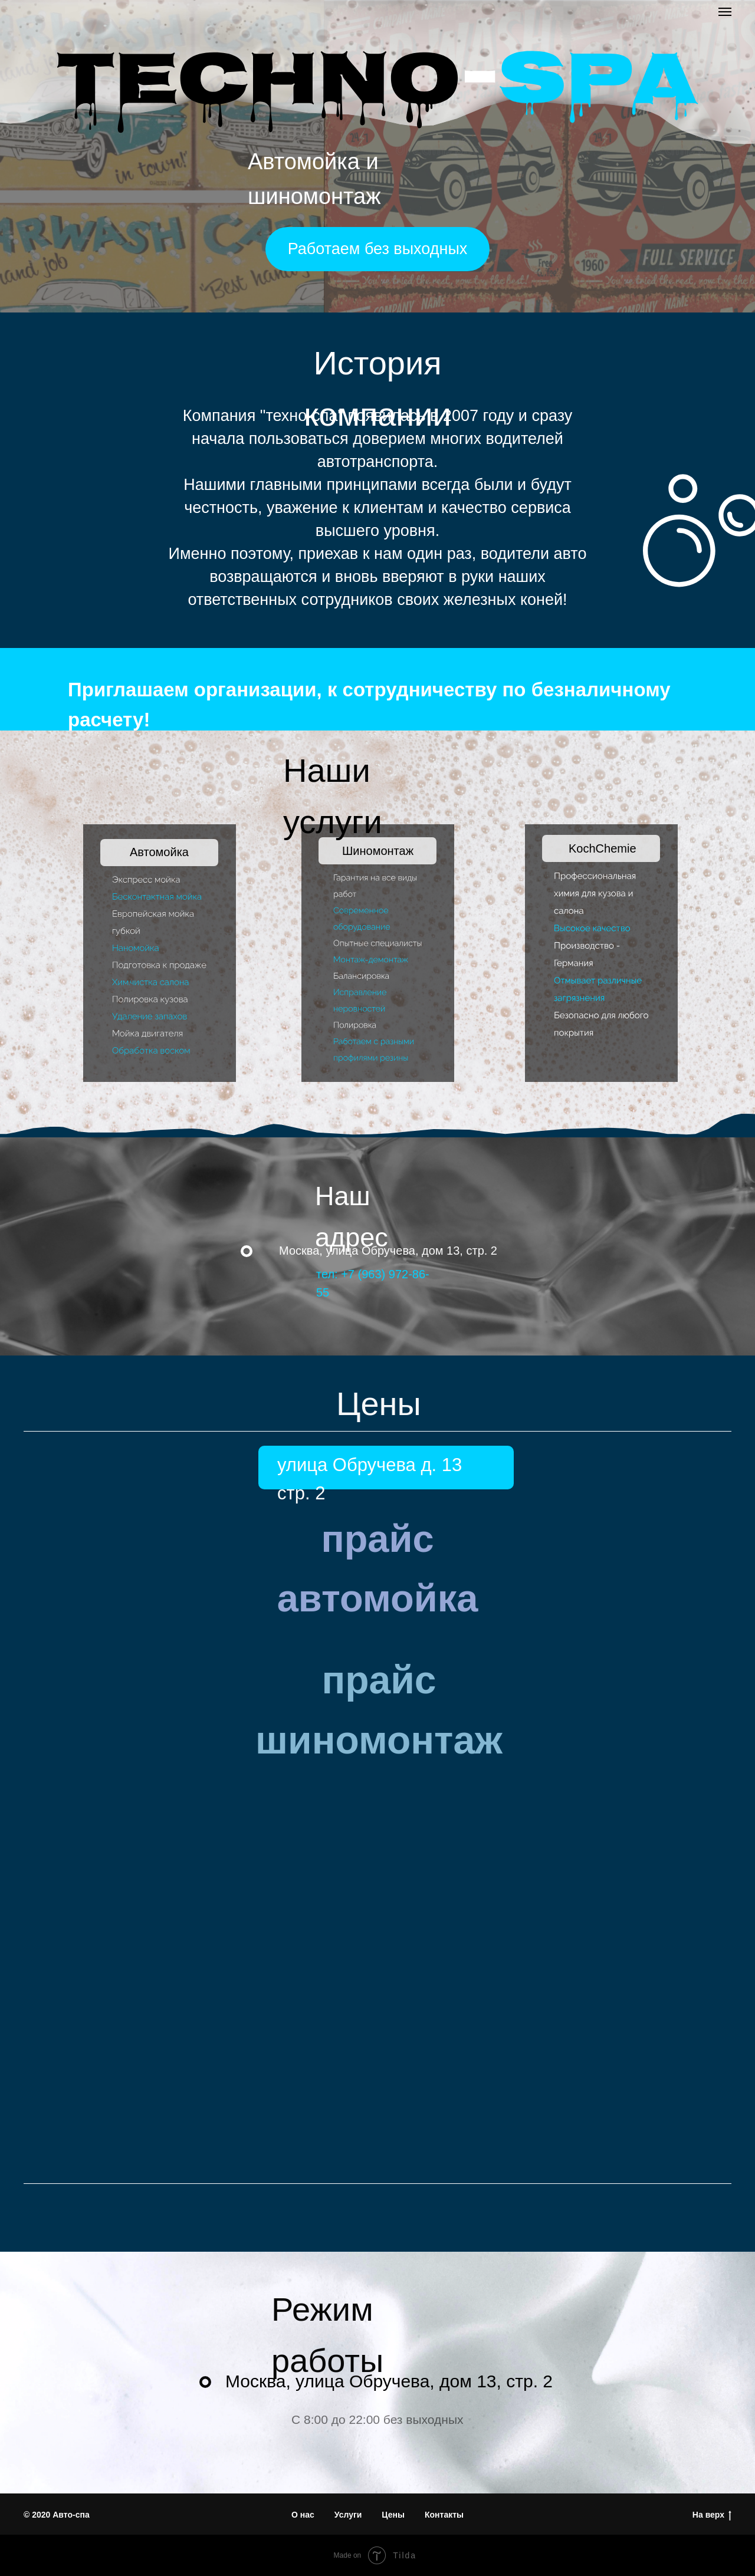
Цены (393, 2514)
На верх (711, 2515)
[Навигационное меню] (724, 12)
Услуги (348, 2514)
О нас (302, 2514)
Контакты (444, 2514)
